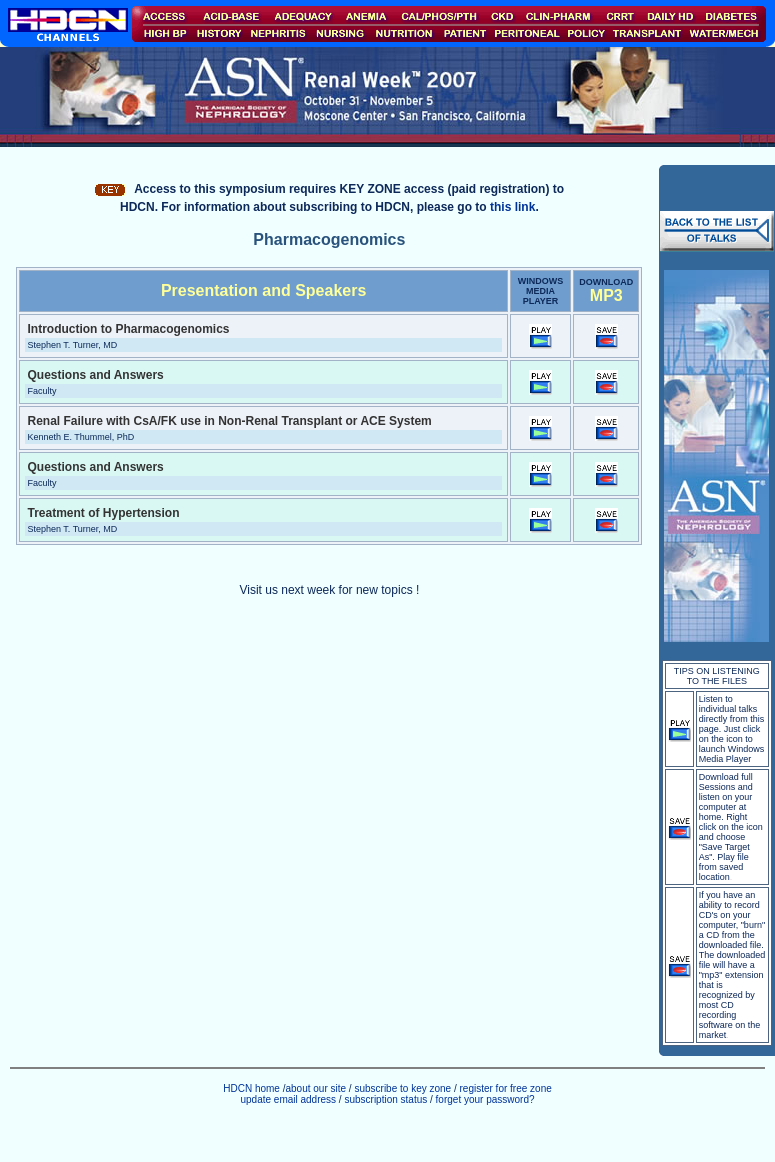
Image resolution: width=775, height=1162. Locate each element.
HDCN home (251, 1088)
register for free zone (506, 1088)
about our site (315, 1088)
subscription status (387, 1099)
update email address (288, 1099)
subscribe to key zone (402, 1088)
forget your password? (485, 1099)
